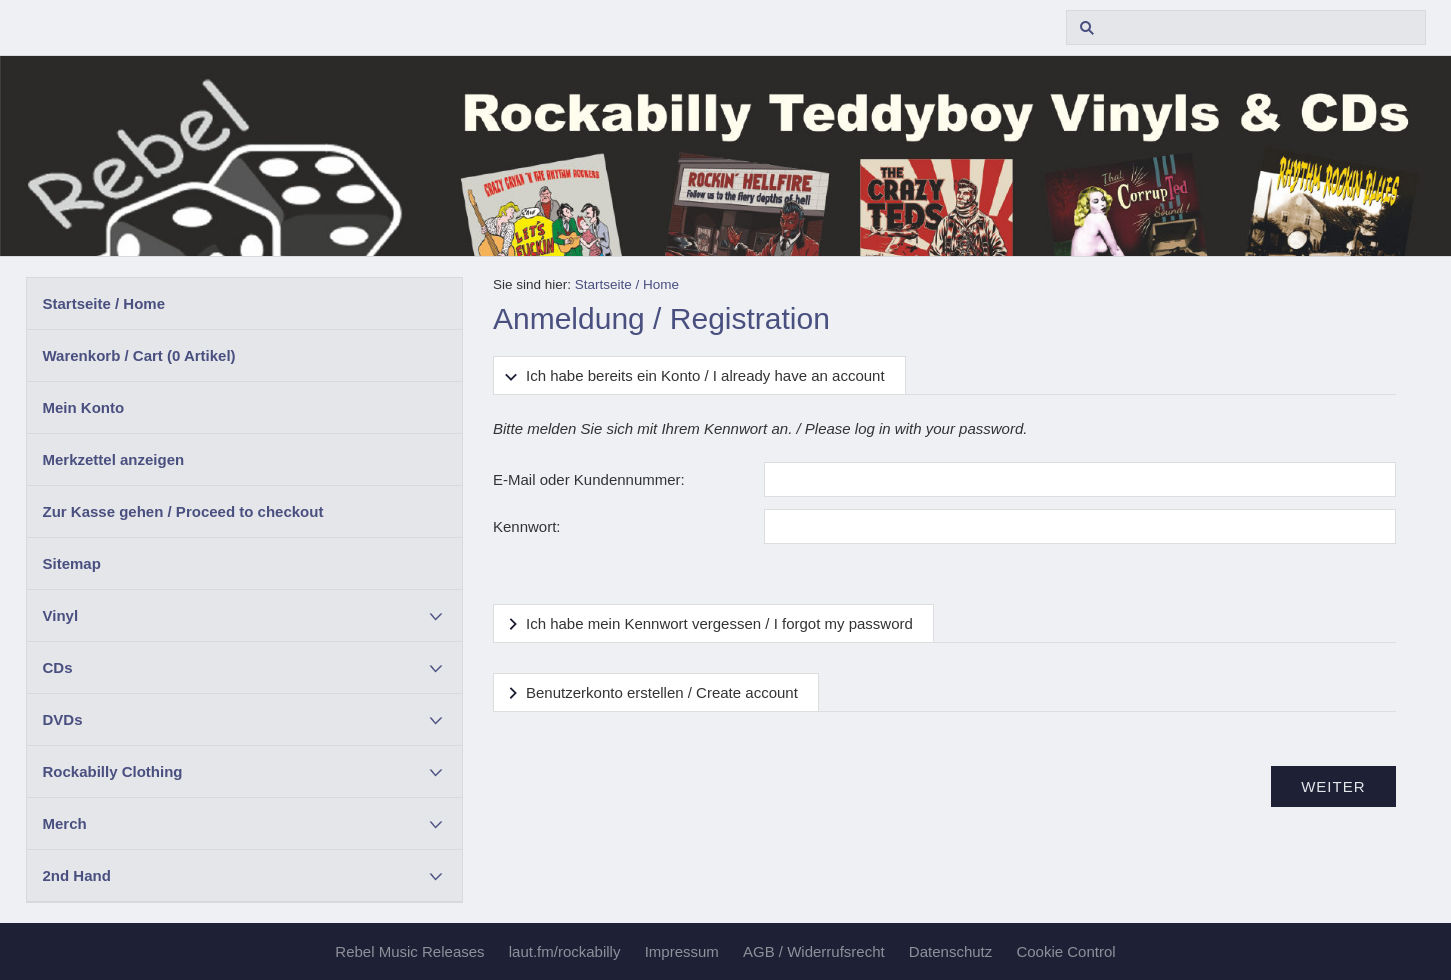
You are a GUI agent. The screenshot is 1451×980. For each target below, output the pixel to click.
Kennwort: (527, 526)
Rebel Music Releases (409, 951)
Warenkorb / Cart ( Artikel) (139, 355)
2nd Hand (77, 875)
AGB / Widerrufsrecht (814, 951)
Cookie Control (1065, 951)
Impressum (682, 951)
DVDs (63, 719)
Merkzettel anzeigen (114, 459)
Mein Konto (84, 407)
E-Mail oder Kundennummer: (589, 479)
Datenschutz (950, 951)
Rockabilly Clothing (113, 771)
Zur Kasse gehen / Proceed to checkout (183, 511)
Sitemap (72, 563)
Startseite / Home (104, 303)
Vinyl (61, 615)
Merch (65, 823)
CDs (58, 667)
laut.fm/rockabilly (565, 951)
